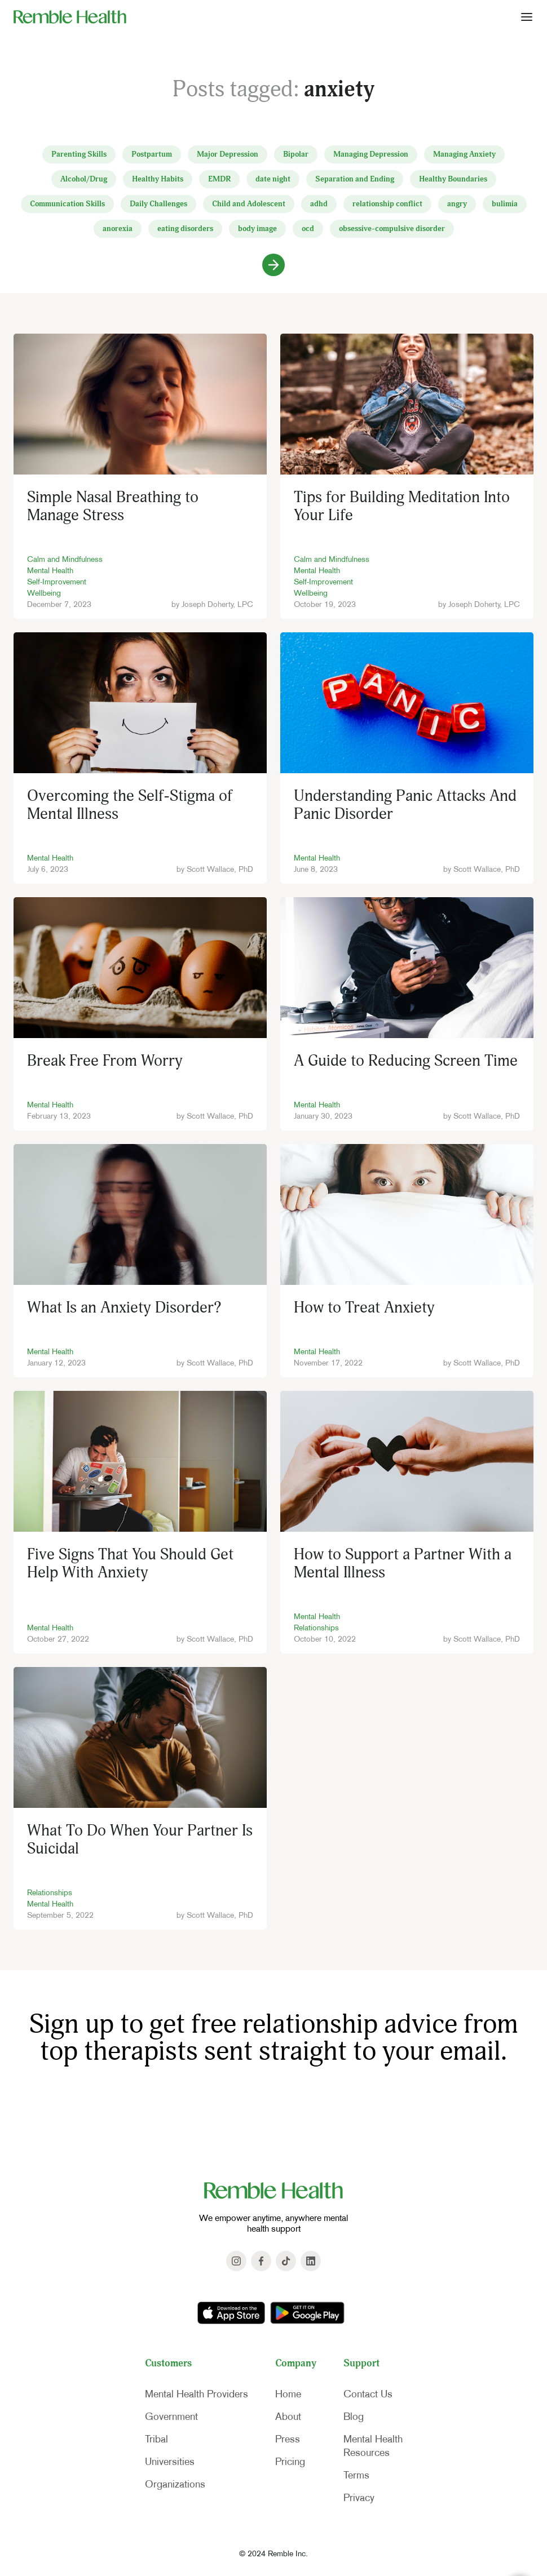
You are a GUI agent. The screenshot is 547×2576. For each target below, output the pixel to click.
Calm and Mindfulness (65, 559)
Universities (170, 2461)
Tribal (156, 2439)
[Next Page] (273, 265)
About (288, 2416)
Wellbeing (44, 593)
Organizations (175, 2484)
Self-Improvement (56, 582)
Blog (353, 2416)
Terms (356, 2475)
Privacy (358, 2497)
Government (171, 2416)
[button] (526, 16)
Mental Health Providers (196, 2394)
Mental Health (50, 570)
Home (288, 2394)
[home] (70, 16)
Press (287, 2439)
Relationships (316, 1627)
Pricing (290, 2461)
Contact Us (367, 2394)
